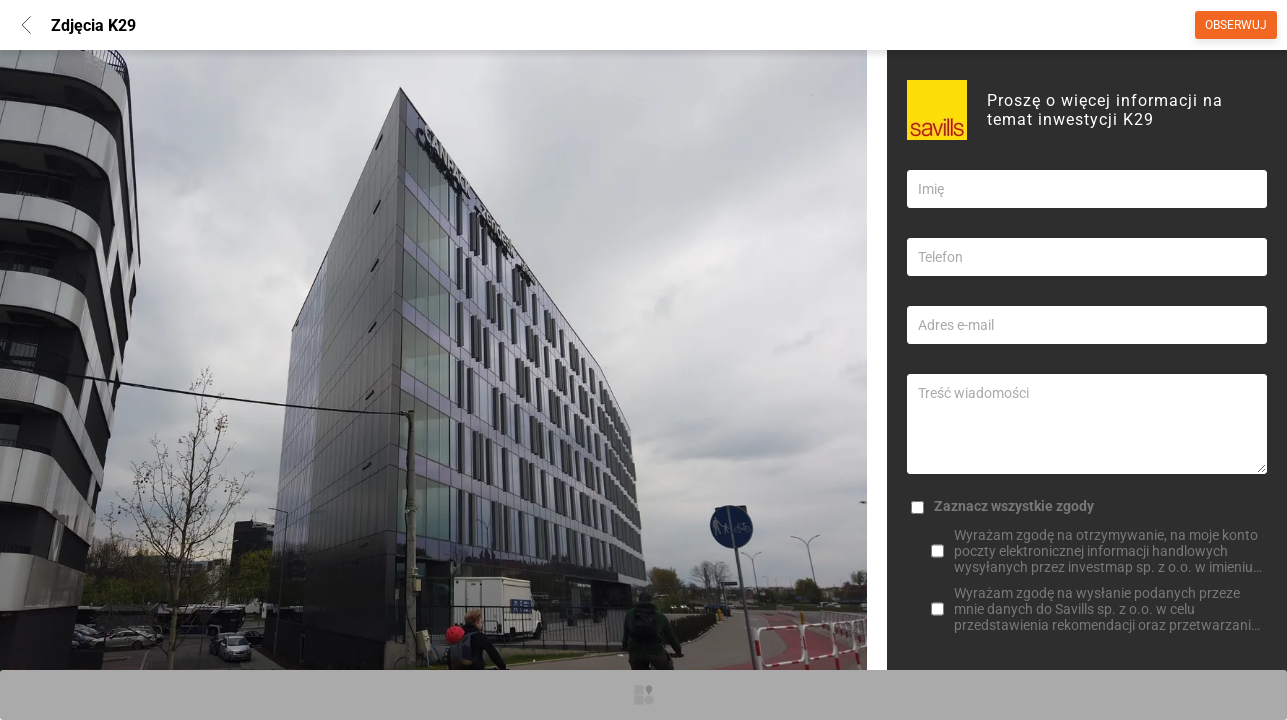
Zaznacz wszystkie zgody (1014, 506)
